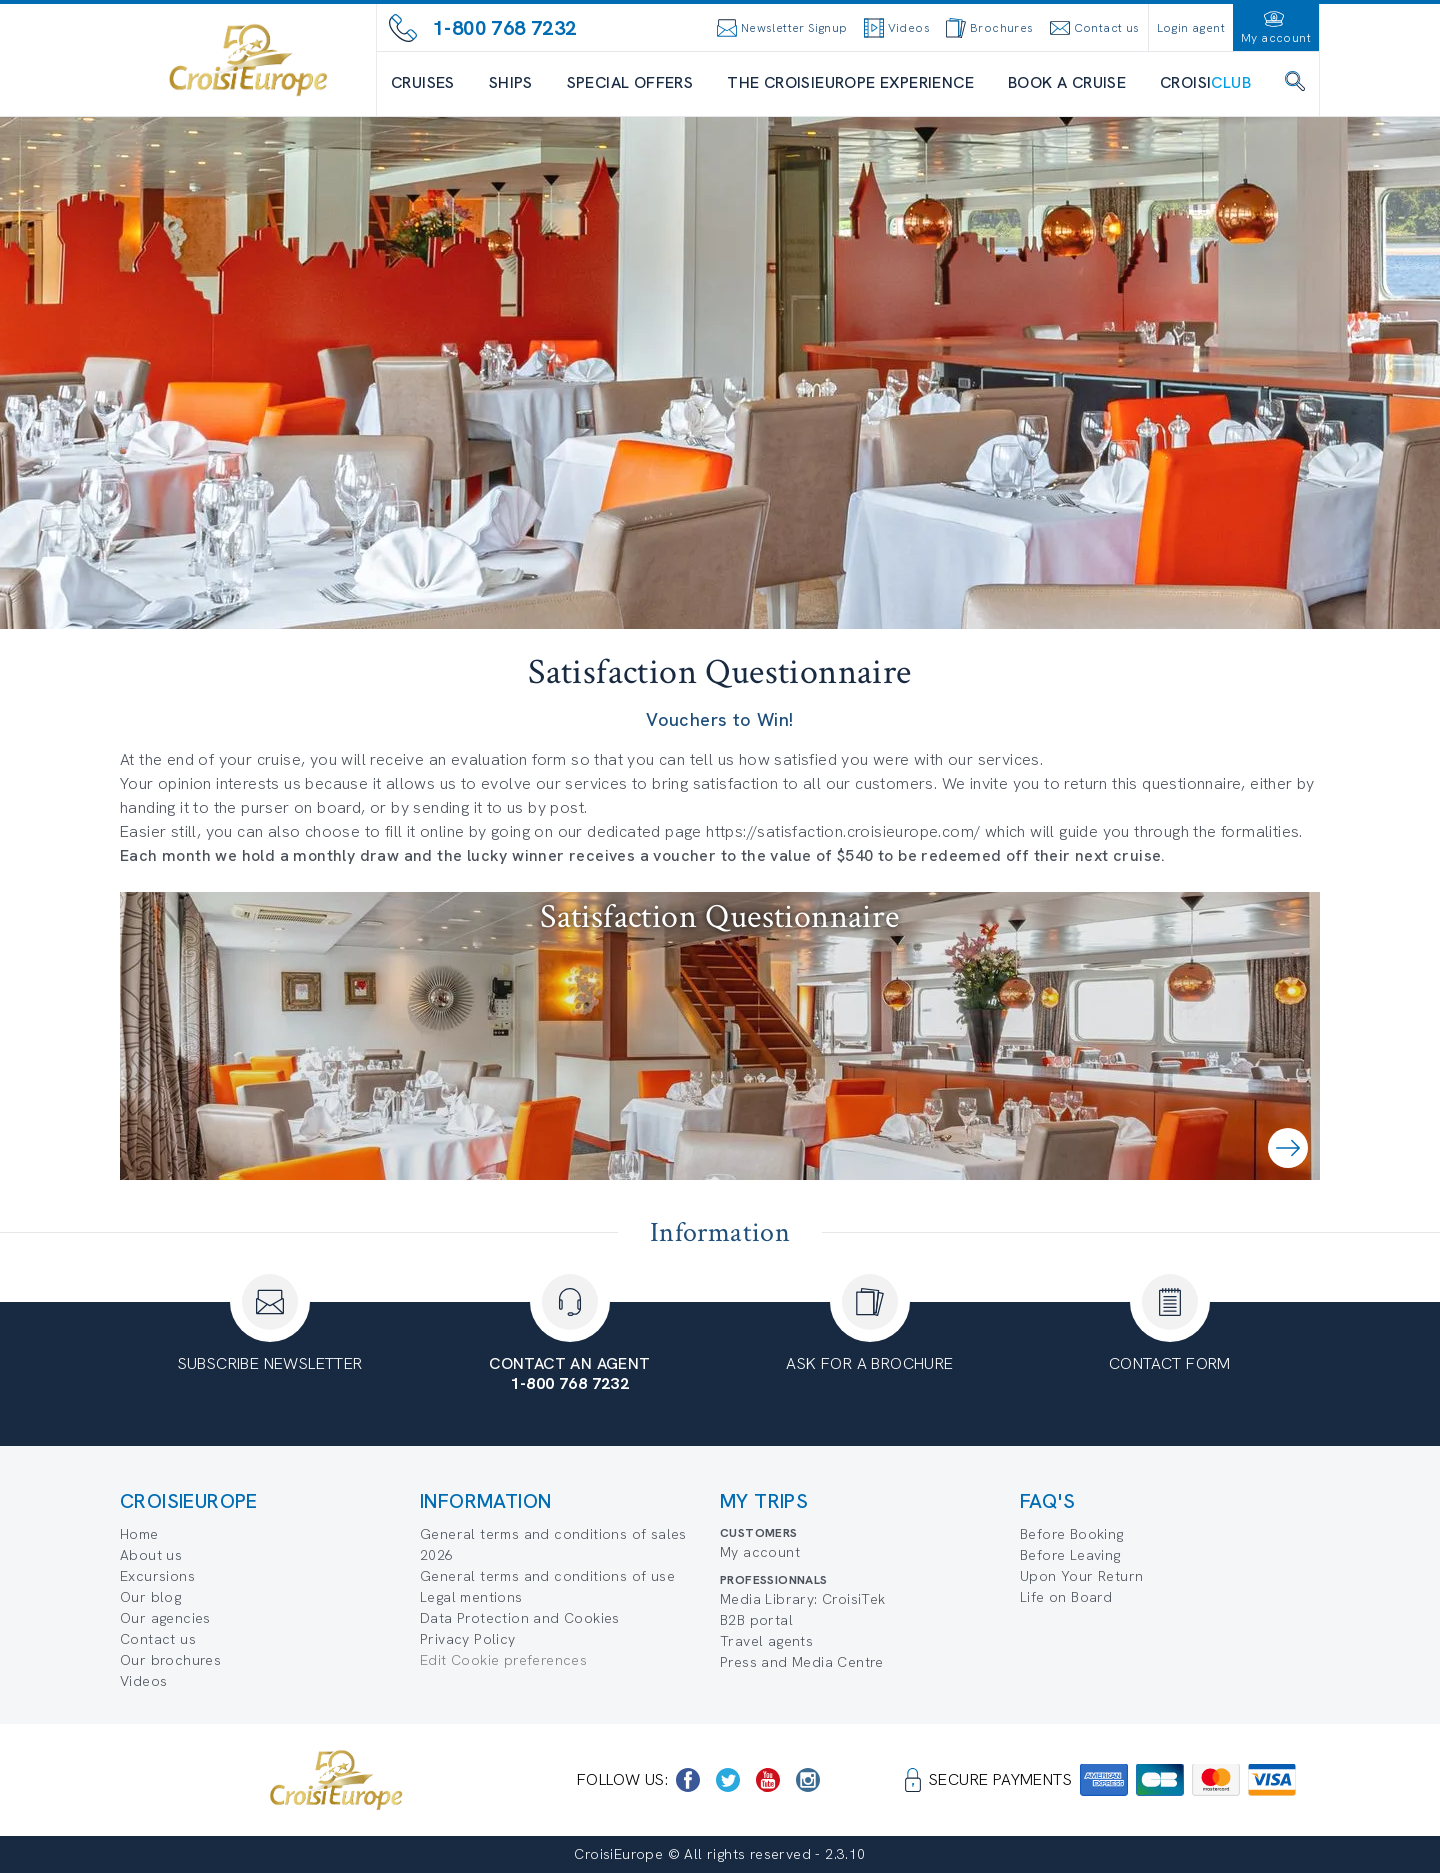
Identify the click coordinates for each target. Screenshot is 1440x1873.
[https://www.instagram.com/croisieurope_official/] (808, 1780)
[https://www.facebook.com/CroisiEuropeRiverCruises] (688, 1780)
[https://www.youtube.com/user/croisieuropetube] (768, 1780)
